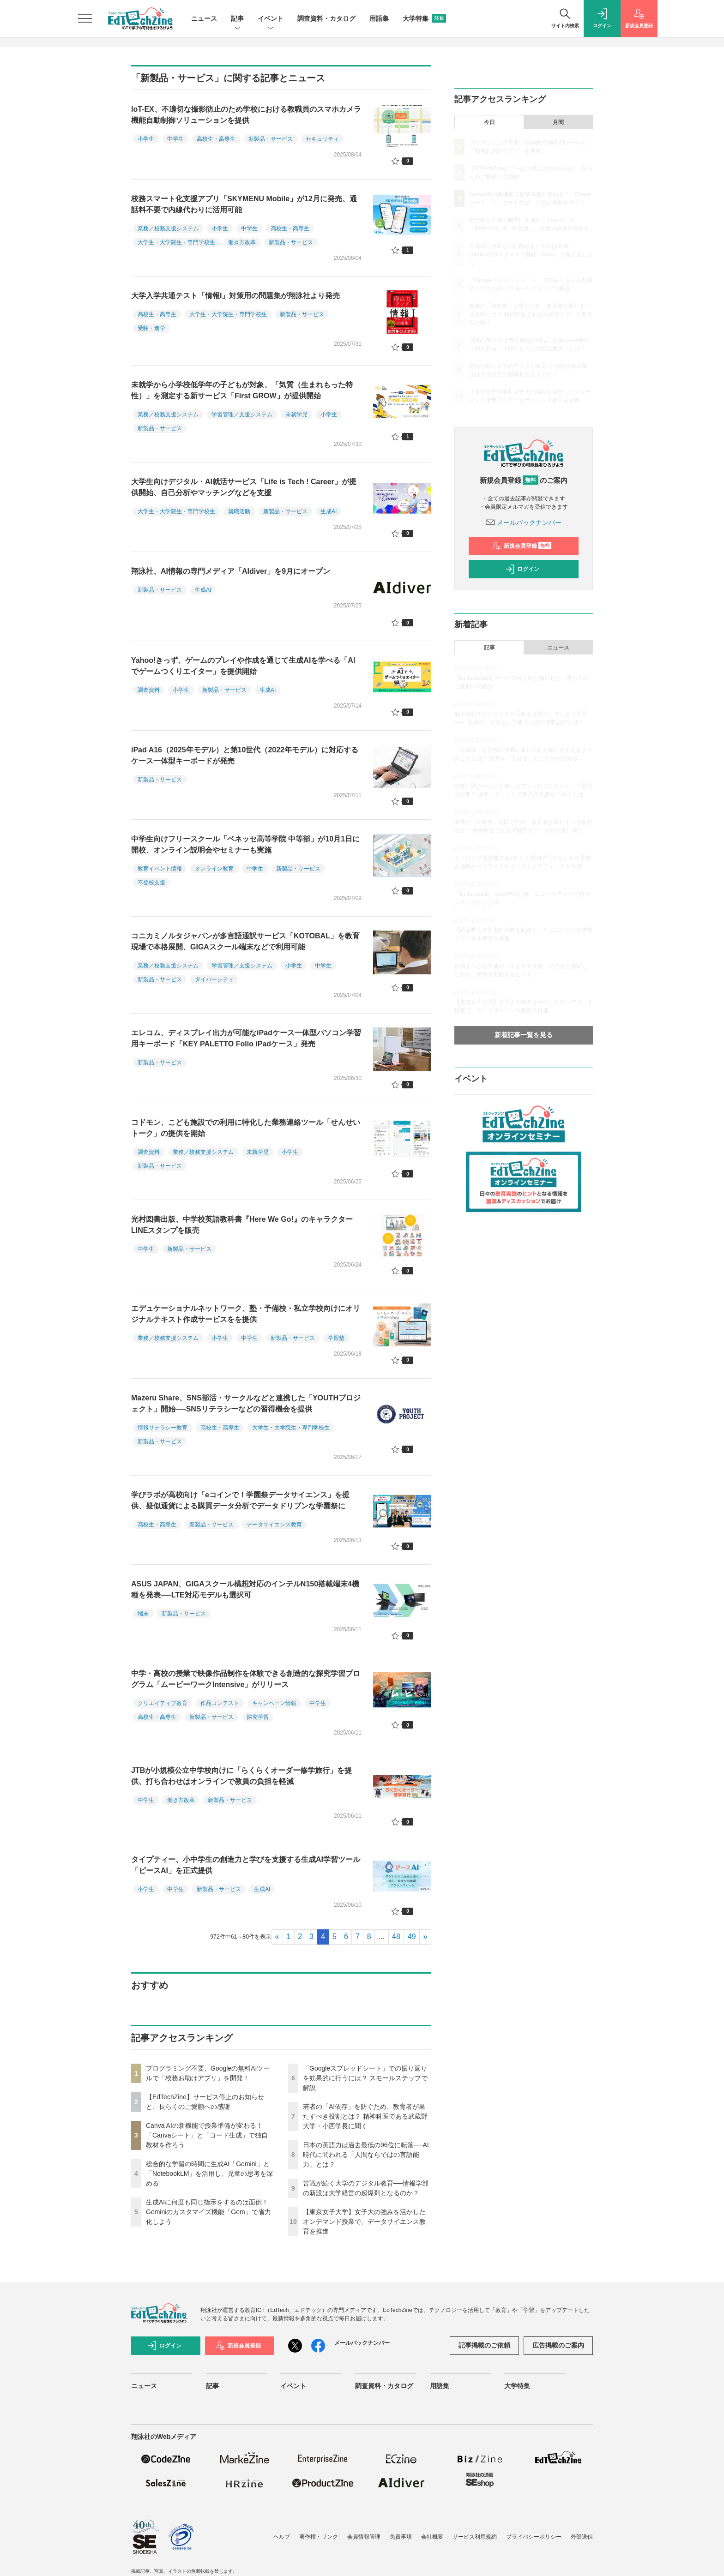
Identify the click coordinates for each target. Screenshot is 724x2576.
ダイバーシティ (214, 979)
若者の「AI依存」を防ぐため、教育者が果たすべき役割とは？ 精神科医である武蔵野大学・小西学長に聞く (365, 2116)
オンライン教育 (214, 868)
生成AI (328, 511)
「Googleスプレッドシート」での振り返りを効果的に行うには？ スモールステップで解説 (365, 2078)
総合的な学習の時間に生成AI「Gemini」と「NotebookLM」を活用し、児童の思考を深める (209, 2173)
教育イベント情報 (160, 868)
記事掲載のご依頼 (484, 2345)
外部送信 (582, 2537)
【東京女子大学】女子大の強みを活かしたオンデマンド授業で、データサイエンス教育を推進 (364, 2221)
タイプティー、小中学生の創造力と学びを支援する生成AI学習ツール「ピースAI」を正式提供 (245, 1864)
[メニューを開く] (84, 18)
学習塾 (336, 1338)
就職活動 (239, 511)
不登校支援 (151, 882)
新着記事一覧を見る (524, 1035)
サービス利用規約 (474, 2537)
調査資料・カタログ (326, 18)
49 (412, 1936)
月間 (558, 122)
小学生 (146, 139)
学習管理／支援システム (241, 414)
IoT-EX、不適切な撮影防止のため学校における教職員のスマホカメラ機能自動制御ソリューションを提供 (246, 114)
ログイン (522, 569)
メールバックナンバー (523, 522)
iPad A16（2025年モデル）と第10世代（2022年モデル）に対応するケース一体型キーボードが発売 (244, 755)
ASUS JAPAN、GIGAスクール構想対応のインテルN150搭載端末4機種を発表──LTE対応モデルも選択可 (245, 1589)
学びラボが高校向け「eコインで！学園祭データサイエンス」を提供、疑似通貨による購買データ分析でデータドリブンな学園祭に (240, 1500)
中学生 (175, 139)
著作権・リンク (318, 2537)
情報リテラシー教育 (162, 1427)
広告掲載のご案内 (558, 2345)
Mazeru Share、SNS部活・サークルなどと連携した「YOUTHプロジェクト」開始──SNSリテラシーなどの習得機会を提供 (246, 1403)
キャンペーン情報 (274, 1703)
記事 (237, 19)
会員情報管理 (363, 2537)
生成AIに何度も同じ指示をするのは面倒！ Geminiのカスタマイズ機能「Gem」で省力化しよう (208, 2211)
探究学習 (258, 1717)
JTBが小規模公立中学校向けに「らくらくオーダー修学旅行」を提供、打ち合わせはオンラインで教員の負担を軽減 (241, 1775)
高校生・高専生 (216, 139)
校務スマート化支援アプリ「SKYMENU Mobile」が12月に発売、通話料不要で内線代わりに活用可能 (244, 204)
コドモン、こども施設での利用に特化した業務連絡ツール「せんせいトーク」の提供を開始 (245, 1127)
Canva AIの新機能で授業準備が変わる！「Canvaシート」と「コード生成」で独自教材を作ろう (207, 2135)
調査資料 (149, 690)
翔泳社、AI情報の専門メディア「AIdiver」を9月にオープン (230, 571)
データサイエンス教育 (274, 1524)
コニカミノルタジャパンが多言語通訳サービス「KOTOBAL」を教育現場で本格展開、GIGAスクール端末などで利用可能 (245, 941)
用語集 (379, 18)
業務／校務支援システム (168, 228)
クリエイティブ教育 (162, 1703)
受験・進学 (151, 328)
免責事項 (401, 2537)
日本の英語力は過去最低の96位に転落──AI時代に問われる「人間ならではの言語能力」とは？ (366, 2154)
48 (396, 1936)
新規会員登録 (521, 546)
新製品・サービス (270, 139)
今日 (489, 122)
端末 (143, 1613)
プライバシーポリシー (533, 2537)
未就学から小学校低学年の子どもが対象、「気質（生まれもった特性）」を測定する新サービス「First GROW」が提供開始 (242, 390)
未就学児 (296, 414)
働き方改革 (242, 242)
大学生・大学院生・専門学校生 (176, 242)
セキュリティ (322, 139)
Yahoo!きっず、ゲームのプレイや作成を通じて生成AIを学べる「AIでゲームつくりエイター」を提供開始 (243, 665)
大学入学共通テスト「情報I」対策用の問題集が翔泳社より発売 (235, 296)
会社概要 (432, 2537)
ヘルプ (281, 2537)
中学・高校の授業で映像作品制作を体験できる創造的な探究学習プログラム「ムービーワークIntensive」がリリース (245, 1678)
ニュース (204, 18)
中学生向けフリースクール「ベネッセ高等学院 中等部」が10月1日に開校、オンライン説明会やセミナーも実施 (245, 844)
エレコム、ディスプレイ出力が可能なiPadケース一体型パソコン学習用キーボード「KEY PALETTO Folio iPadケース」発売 (246, 1038)
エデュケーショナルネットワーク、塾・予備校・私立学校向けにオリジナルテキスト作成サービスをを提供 (245, 1313)
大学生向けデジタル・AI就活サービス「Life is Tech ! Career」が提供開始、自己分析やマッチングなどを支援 (243, 487)
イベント (271, 19)
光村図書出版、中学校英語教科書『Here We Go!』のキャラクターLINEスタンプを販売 (242, 1224)
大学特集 (424, 18)
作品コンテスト (219, 1703)
